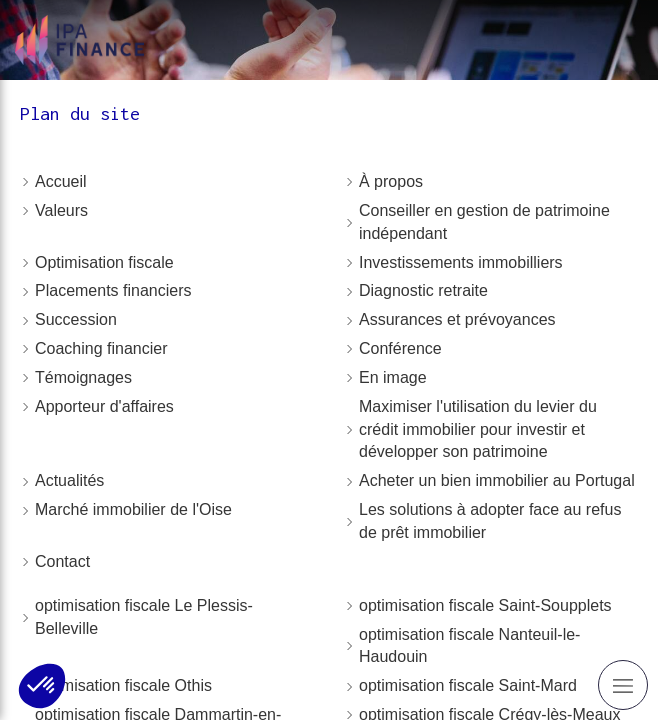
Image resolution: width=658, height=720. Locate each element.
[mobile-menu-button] (623, 685)
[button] (42, 686)
